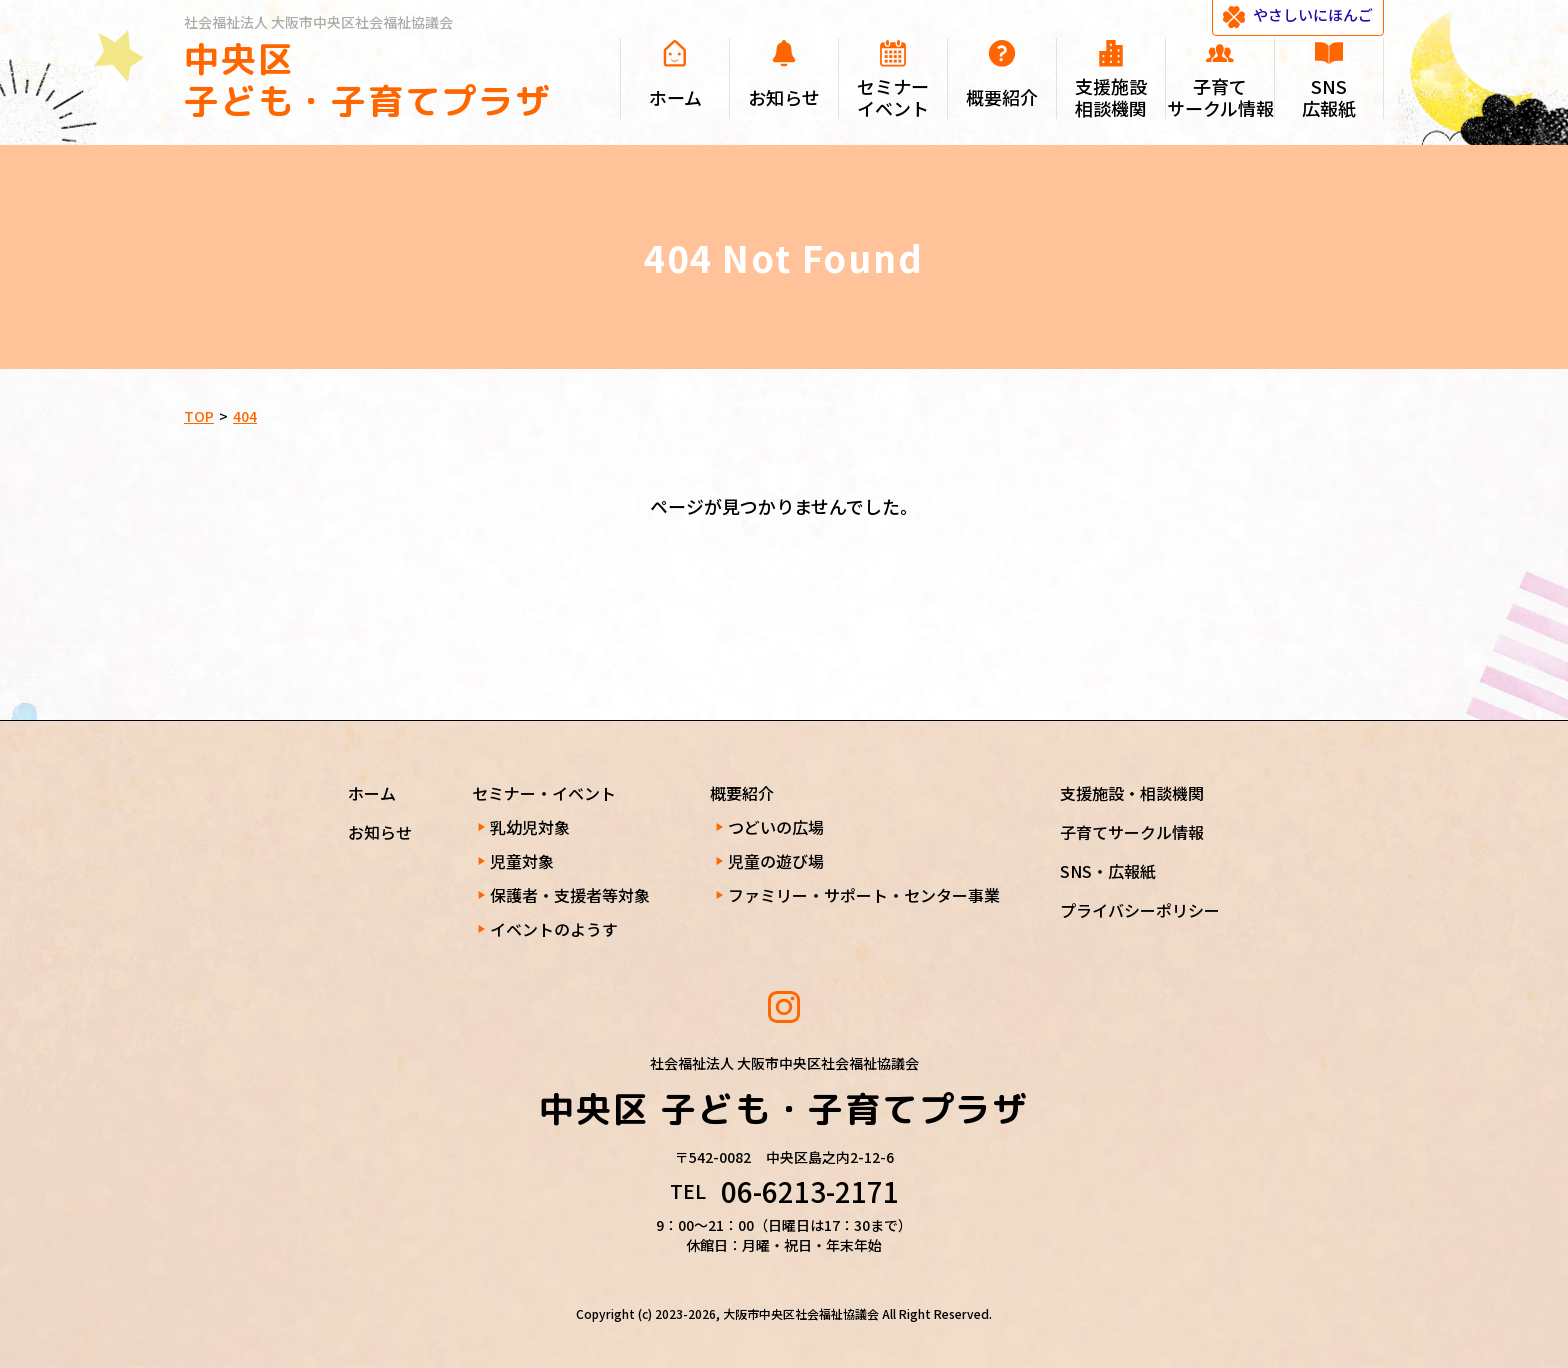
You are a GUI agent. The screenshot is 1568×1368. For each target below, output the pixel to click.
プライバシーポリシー (1140, 910)
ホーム (372, 793)
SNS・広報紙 (1108, 871)
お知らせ (380, 832)
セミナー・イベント (544, 793)
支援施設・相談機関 (1132, 793)
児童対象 (522, 861)
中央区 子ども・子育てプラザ (368, 79)
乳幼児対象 (530, 827)
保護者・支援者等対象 (570, 895)
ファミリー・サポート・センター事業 (864, 895)
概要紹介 (742, 793)
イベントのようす (554, 929)
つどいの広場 (776, 827)
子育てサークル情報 (1132, 832)
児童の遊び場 (776, 861)
